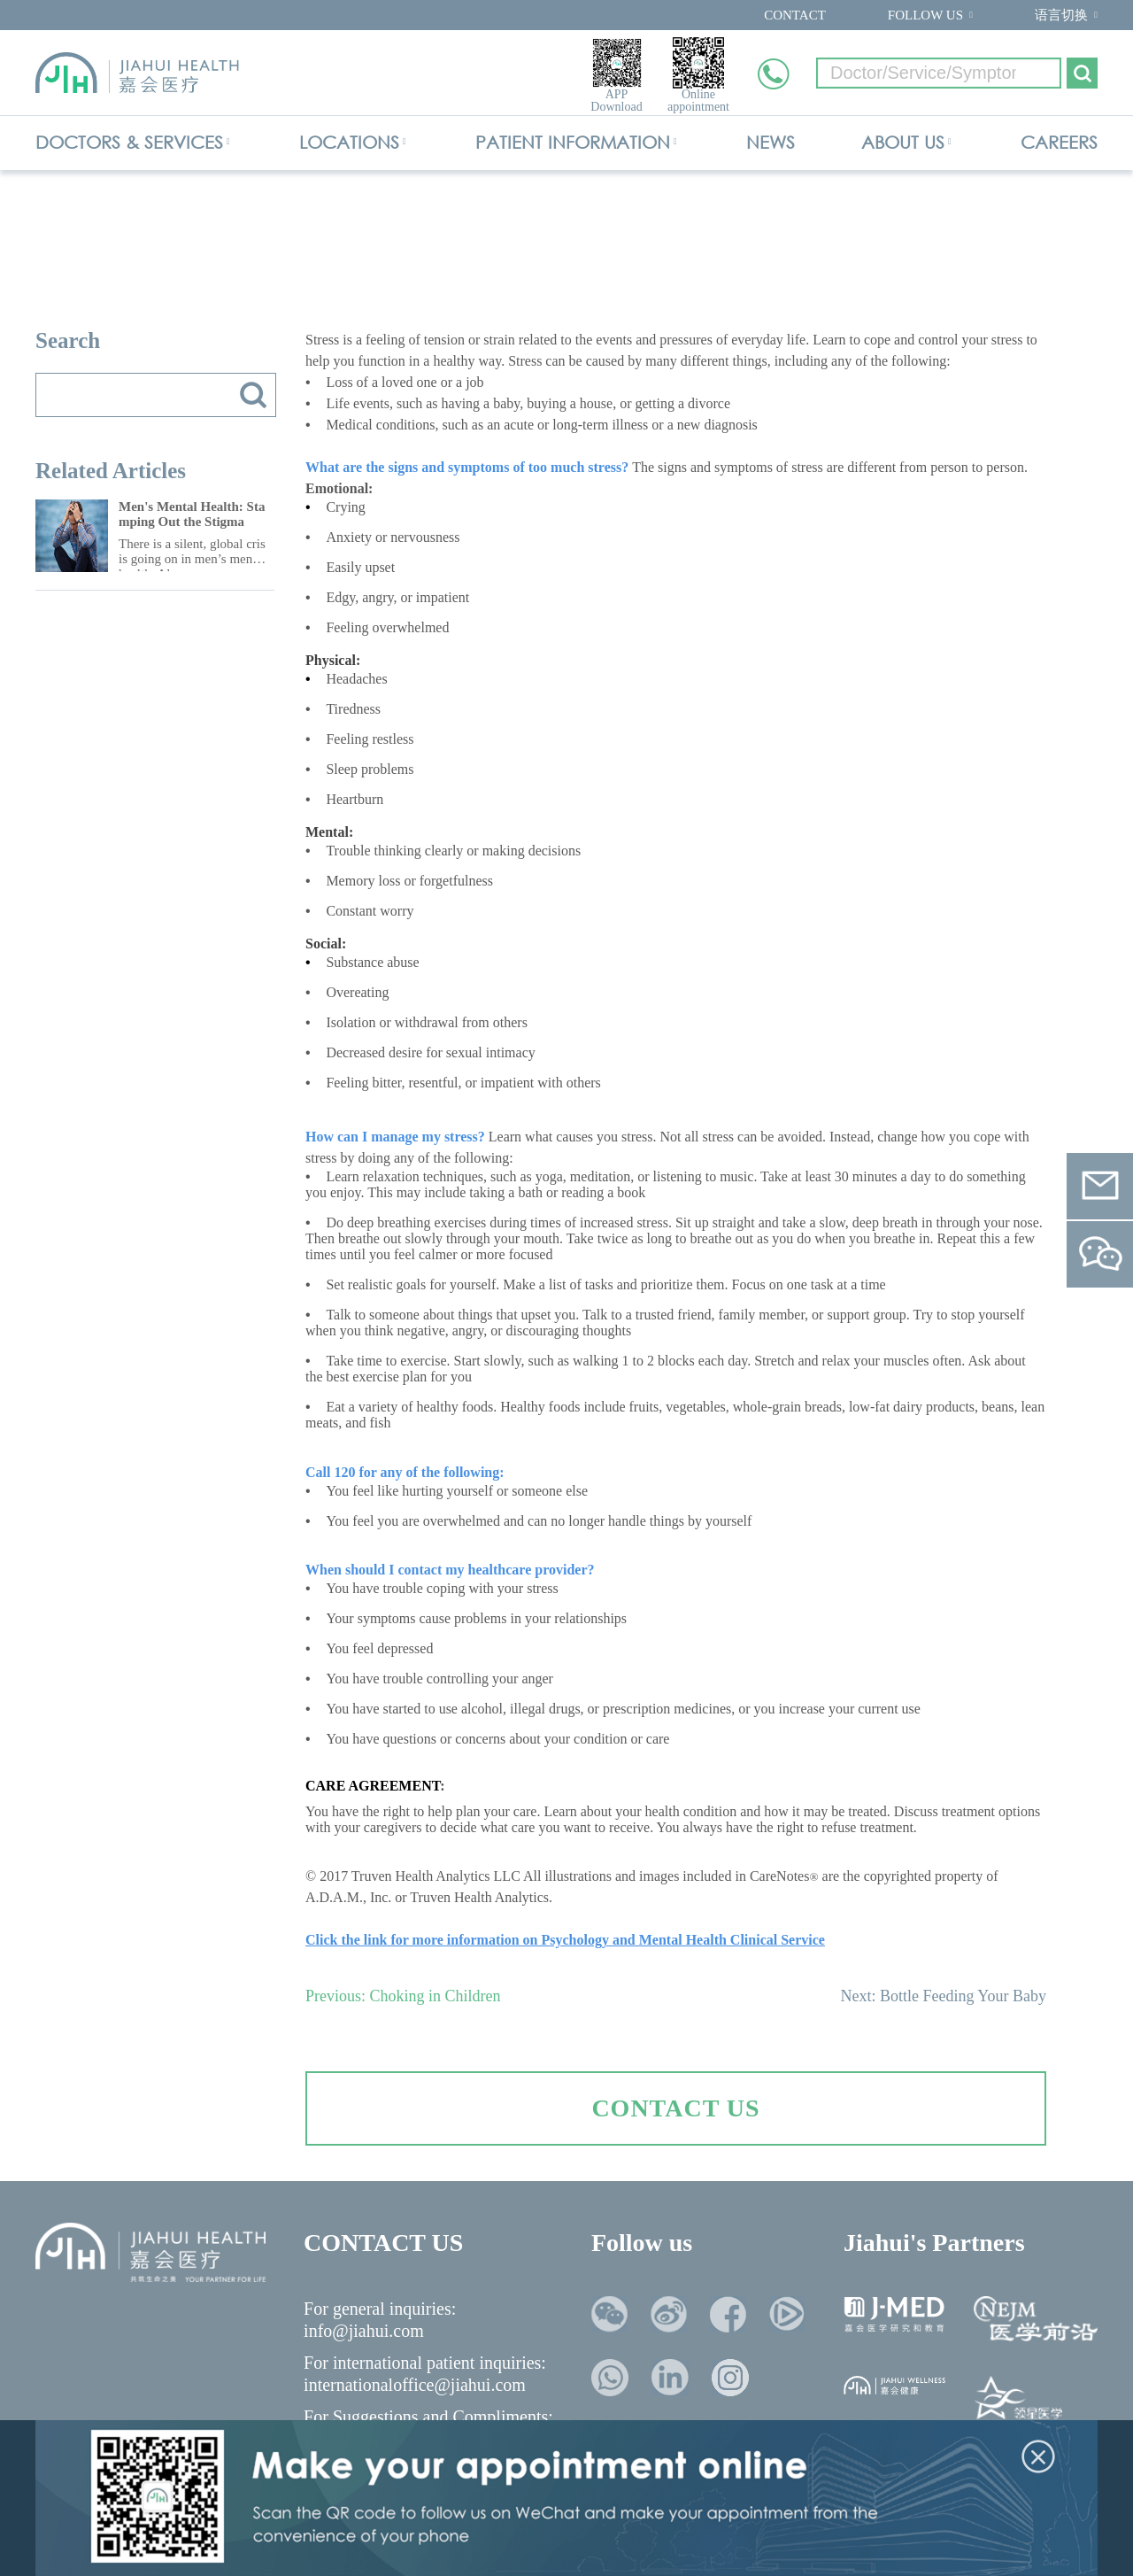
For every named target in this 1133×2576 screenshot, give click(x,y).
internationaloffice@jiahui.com (415, 2384)
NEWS (770, 142)
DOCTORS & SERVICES (129, 142)
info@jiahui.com (364, 2330)
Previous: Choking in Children (403, 1996)
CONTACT (795, 15)
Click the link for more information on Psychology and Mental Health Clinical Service (565, 1939)
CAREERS (1059, 142)
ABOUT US (902, 142)
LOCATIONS (349, 142)
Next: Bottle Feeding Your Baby (944, 1996)
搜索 (253, 395)
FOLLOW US (925, 15)
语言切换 (1061, 15)
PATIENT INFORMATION (572, 142)
